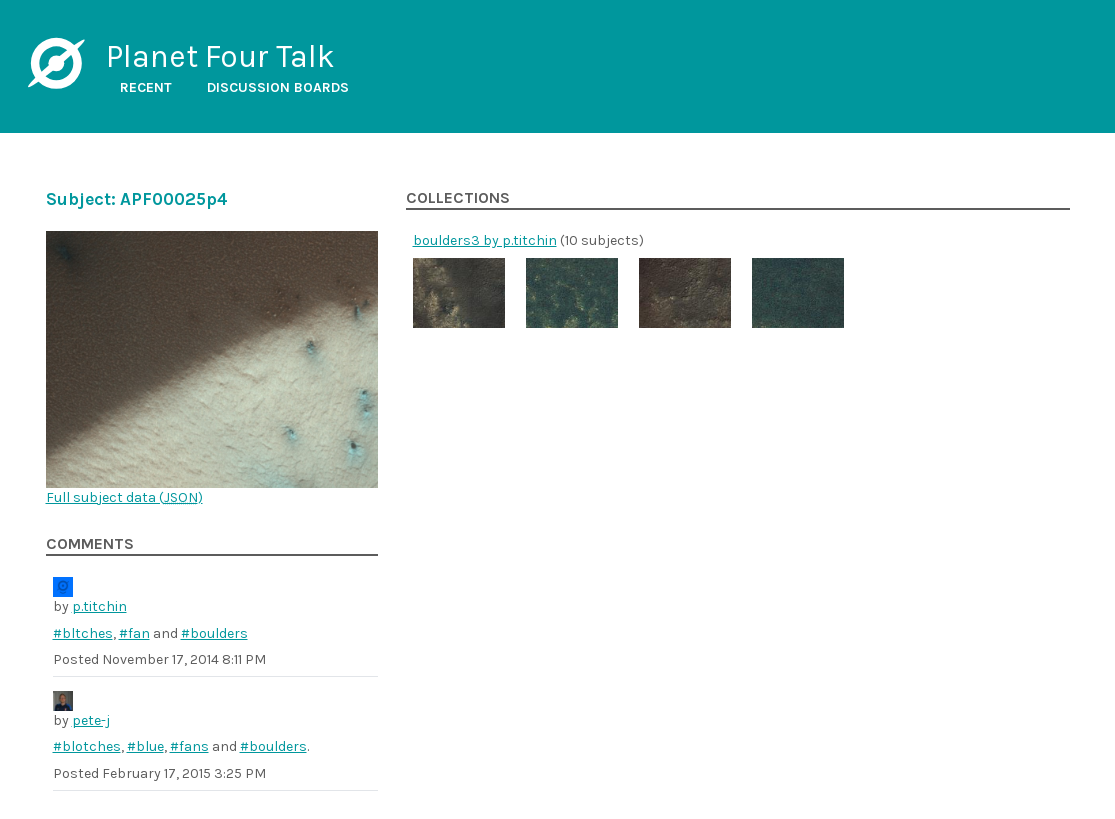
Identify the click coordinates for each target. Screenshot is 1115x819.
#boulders (214, 633)
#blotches (87, 746)
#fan (134, 633)
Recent (146, 87)
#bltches (83, 633)
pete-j (91, 720)
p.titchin (99, 606)
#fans (189, 746)
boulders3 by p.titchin (485, 240)
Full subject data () (124, 497)
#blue (145, 746)
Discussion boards (278, 87)
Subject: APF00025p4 (137, 199)
